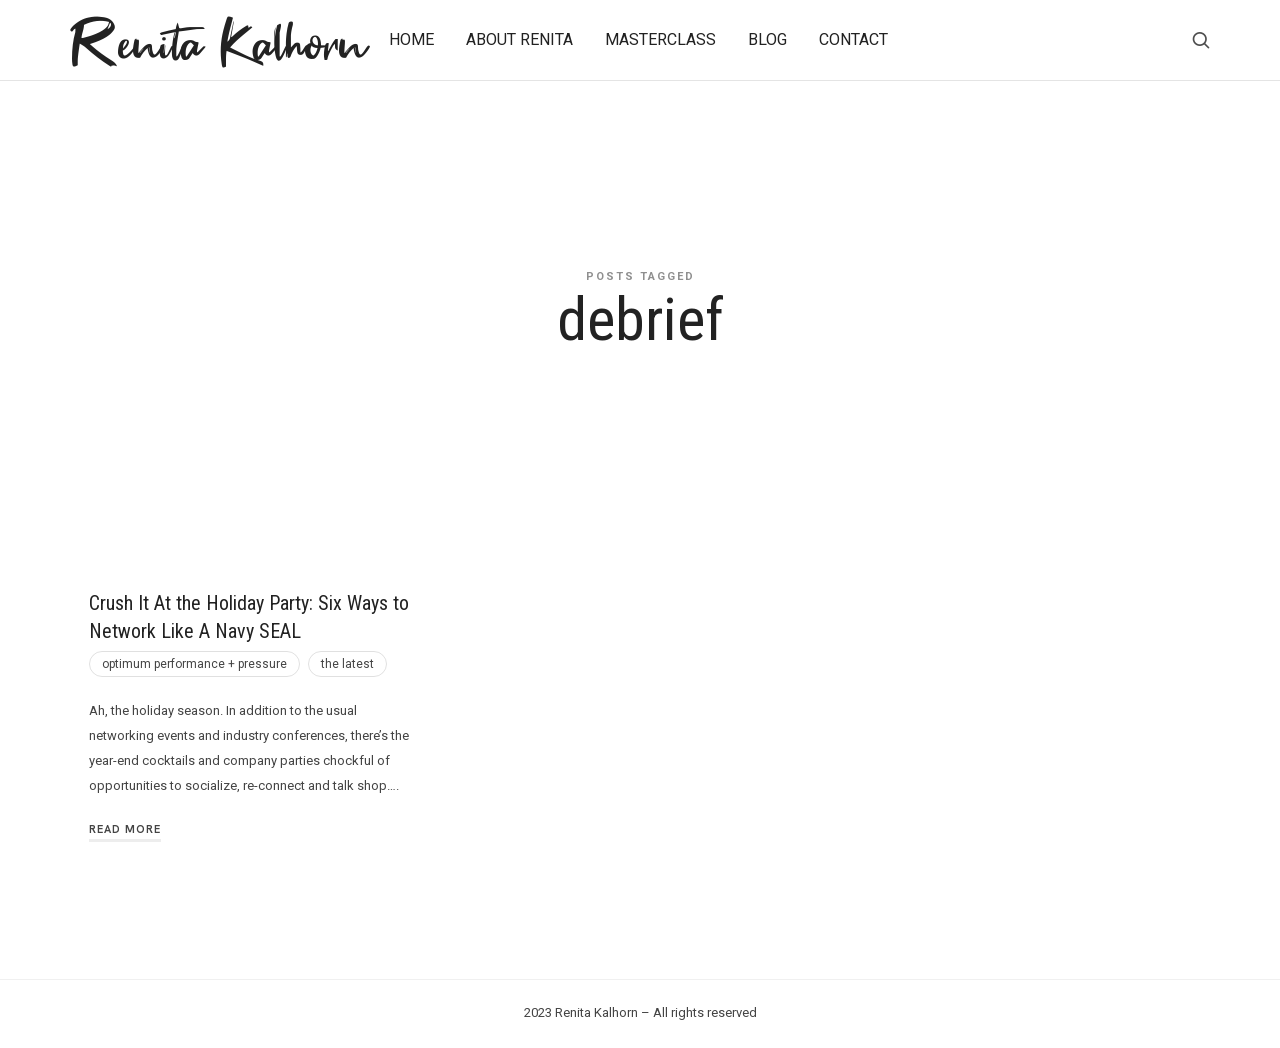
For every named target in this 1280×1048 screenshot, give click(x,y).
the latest (347, 664)
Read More (125, 829)
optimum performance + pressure (194, 664)
